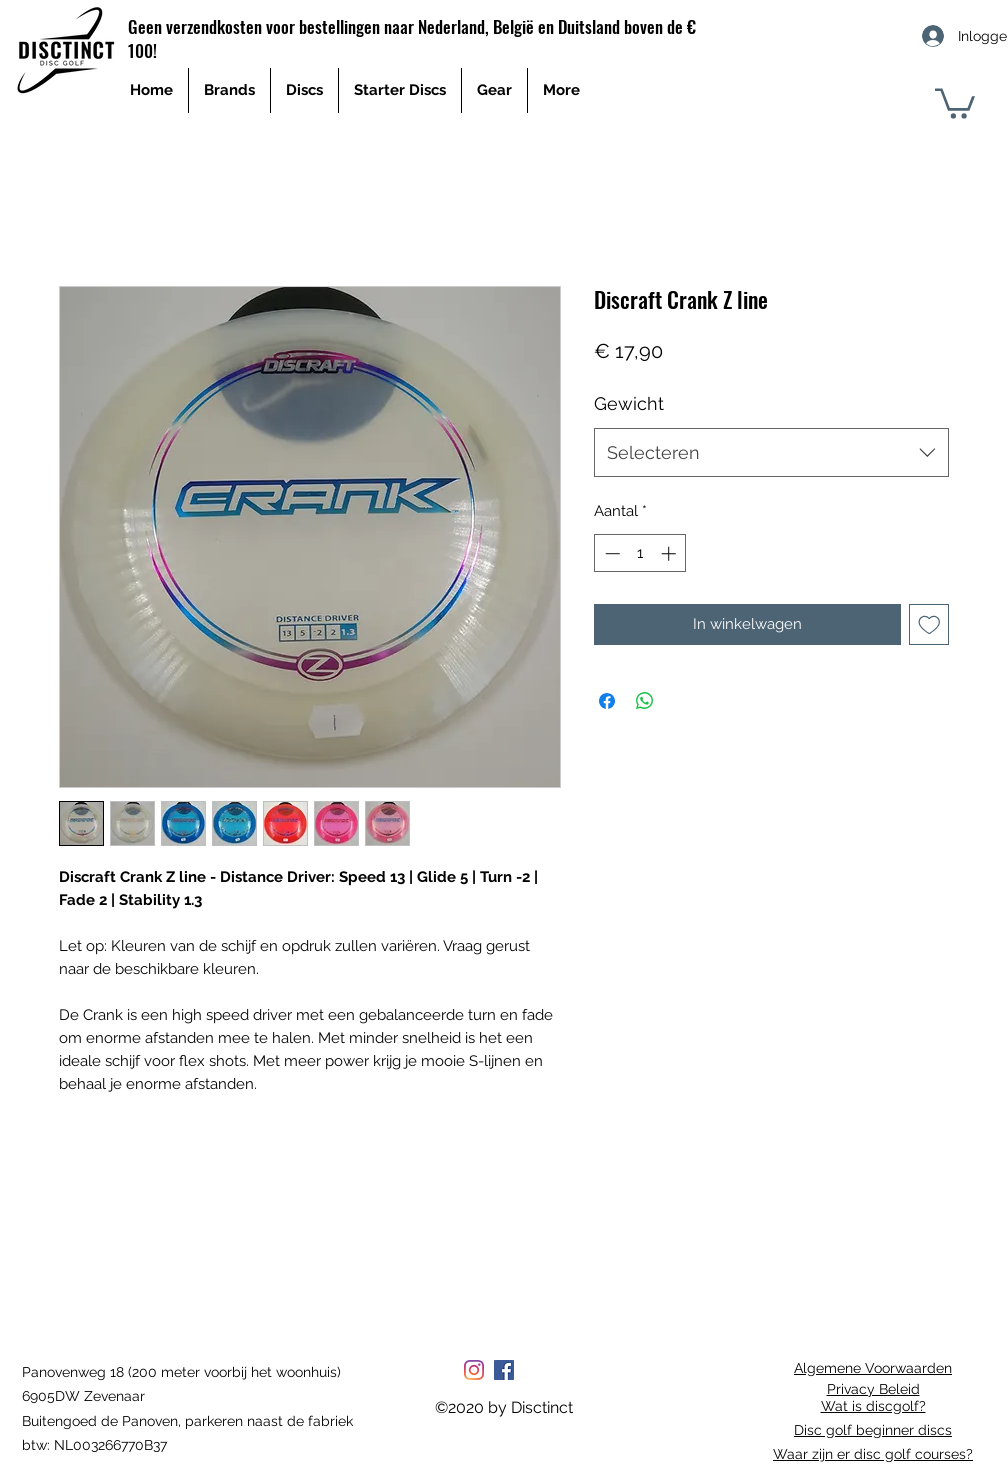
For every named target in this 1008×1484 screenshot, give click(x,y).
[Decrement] (610, 553)
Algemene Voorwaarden (873, 1368)
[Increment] (670, 553)
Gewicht (629, 403)
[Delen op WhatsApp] (645, 701)
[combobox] (771, 453)
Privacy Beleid (873, 1389)
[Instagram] (474, 1370)
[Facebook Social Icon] (504, 1370)
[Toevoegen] (929, 624)
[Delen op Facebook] (607, 701)
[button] (955, 102)
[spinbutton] (640, 553)
